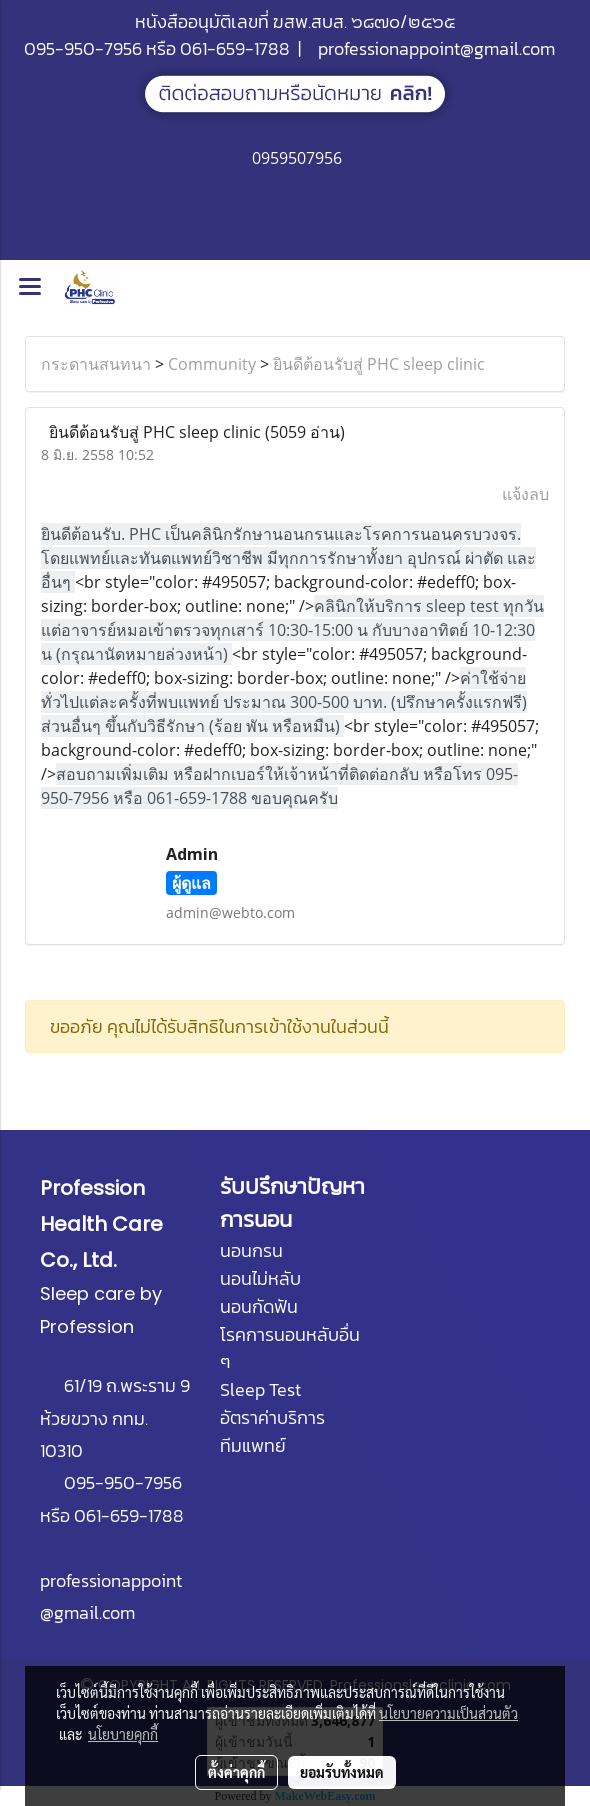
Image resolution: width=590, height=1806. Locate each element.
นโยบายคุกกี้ (123, 1734)
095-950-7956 (83, 48)
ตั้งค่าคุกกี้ (236, 1772)
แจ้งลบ (525, 494)
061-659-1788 (235, 48)
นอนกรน (251, 1250)
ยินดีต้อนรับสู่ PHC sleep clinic (379, 364)
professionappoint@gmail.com (436, 48)
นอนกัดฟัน (259, 1306)
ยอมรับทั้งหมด (342, 1772)
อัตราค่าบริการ (272, 1417)
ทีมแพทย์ (253, 1445)
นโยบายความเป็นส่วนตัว (448, 1713)
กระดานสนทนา (96, 364)
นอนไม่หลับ (260, 1278)
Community (212, 364)
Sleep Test (260, 1389)
